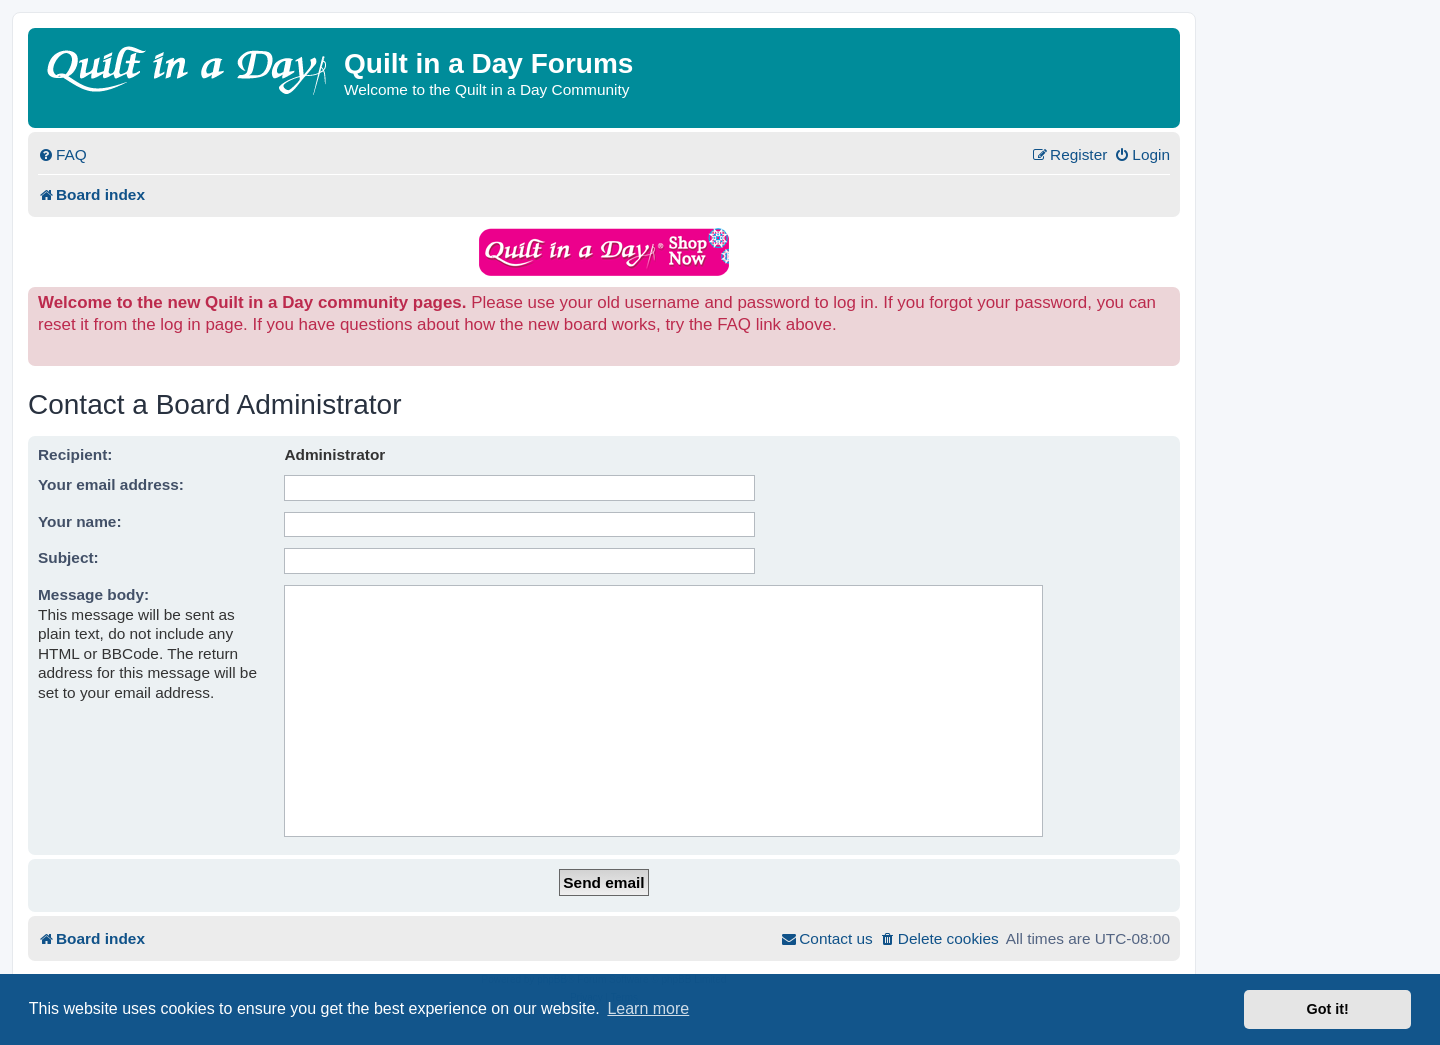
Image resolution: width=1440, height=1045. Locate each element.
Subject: (68, 557)
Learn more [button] (648, 1008)
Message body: (93, 594)
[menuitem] (62, 155)
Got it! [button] (1328, 1009)
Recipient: (75, 454)
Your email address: (111, 484)
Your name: (80, 521)
